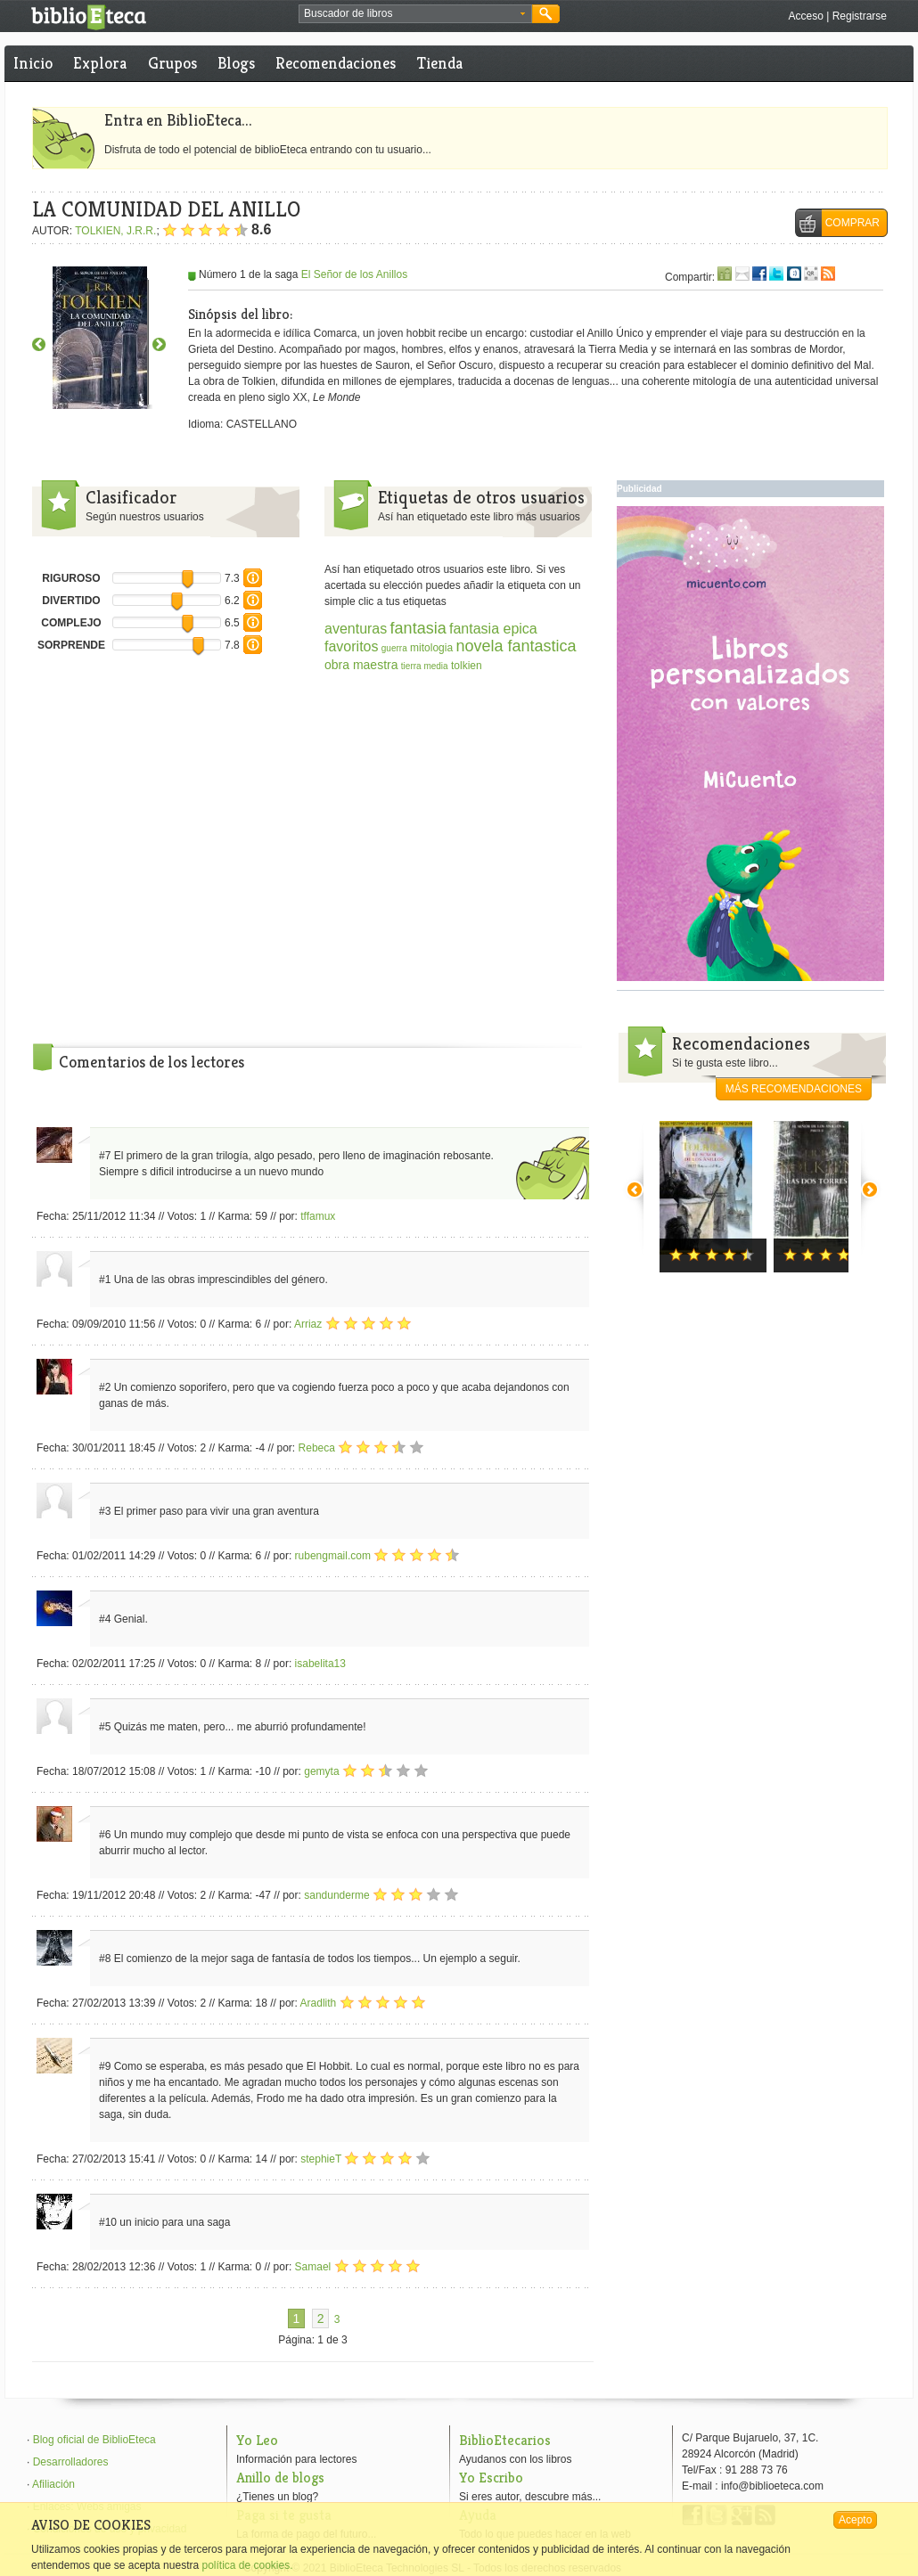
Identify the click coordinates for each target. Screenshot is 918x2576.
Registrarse (859, 16)
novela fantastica (515, 646)
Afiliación (53, 2484)
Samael (313, 2267)
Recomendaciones (335, 63)
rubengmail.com (333, 1556)
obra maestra (361, 665)
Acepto (855, 2520)
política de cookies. (246, 2565)
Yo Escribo (491, 2477)
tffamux (317, 1216)
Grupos (172, 63)
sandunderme (336, 1895)
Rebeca (317, 1448)
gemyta (321, 1771)
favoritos (351, 646)
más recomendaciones (793, 1089)
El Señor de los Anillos (354, 274)
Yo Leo (257, 2440)
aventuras (355, 628)
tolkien (466, 665)
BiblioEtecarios (505, 2440)
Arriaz (308, 1324)
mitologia (431, 648)
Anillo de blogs (280, 2477)
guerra (394, 648)
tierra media (424, 666)
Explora (100, 63)
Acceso (805, 16)
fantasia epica (493, 628)
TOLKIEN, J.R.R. (115, 231)
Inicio (33, 63)
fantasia (418, 628)
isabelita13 (320, 1663)
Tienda (440, 63)
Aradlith (318, 2003)
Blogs (236, 63)
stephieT (320, 2159)
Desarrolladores (71, 2462)
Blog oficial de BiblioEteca (94, 2439)
